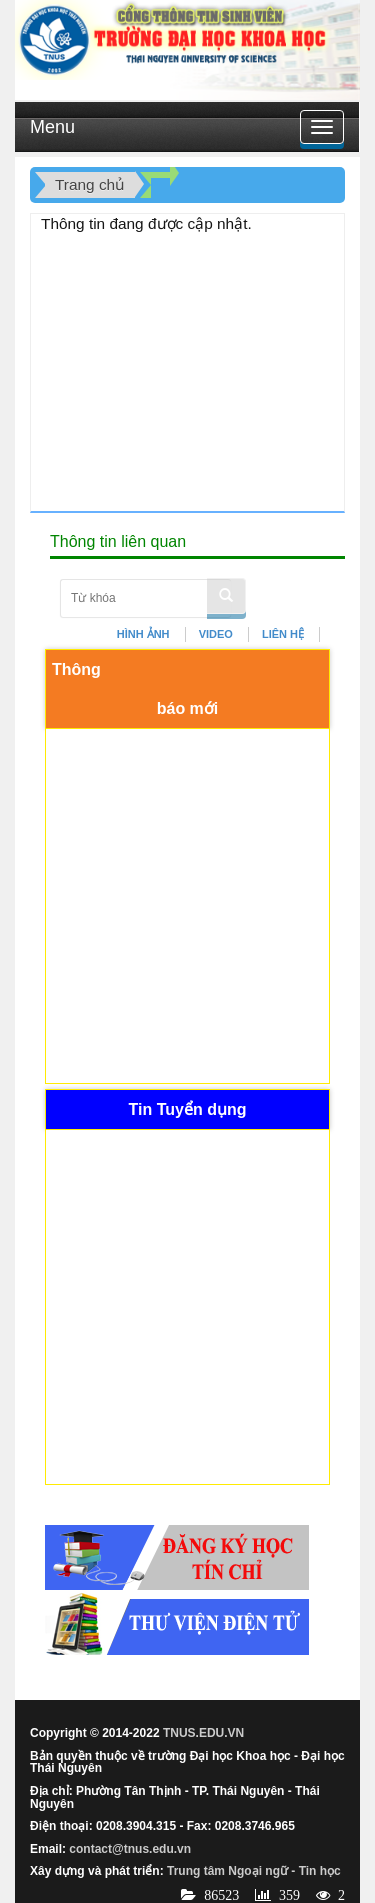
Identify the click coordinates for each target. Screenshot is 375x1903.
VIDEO (216, 634)
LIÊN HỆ (283, 634)
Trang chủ (90, 184)
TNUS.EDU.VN (203, 1733)
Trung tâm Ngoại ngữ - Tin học (254, 1871)
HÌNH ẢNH (143, 634)
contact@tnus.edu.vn (130, 1849)
